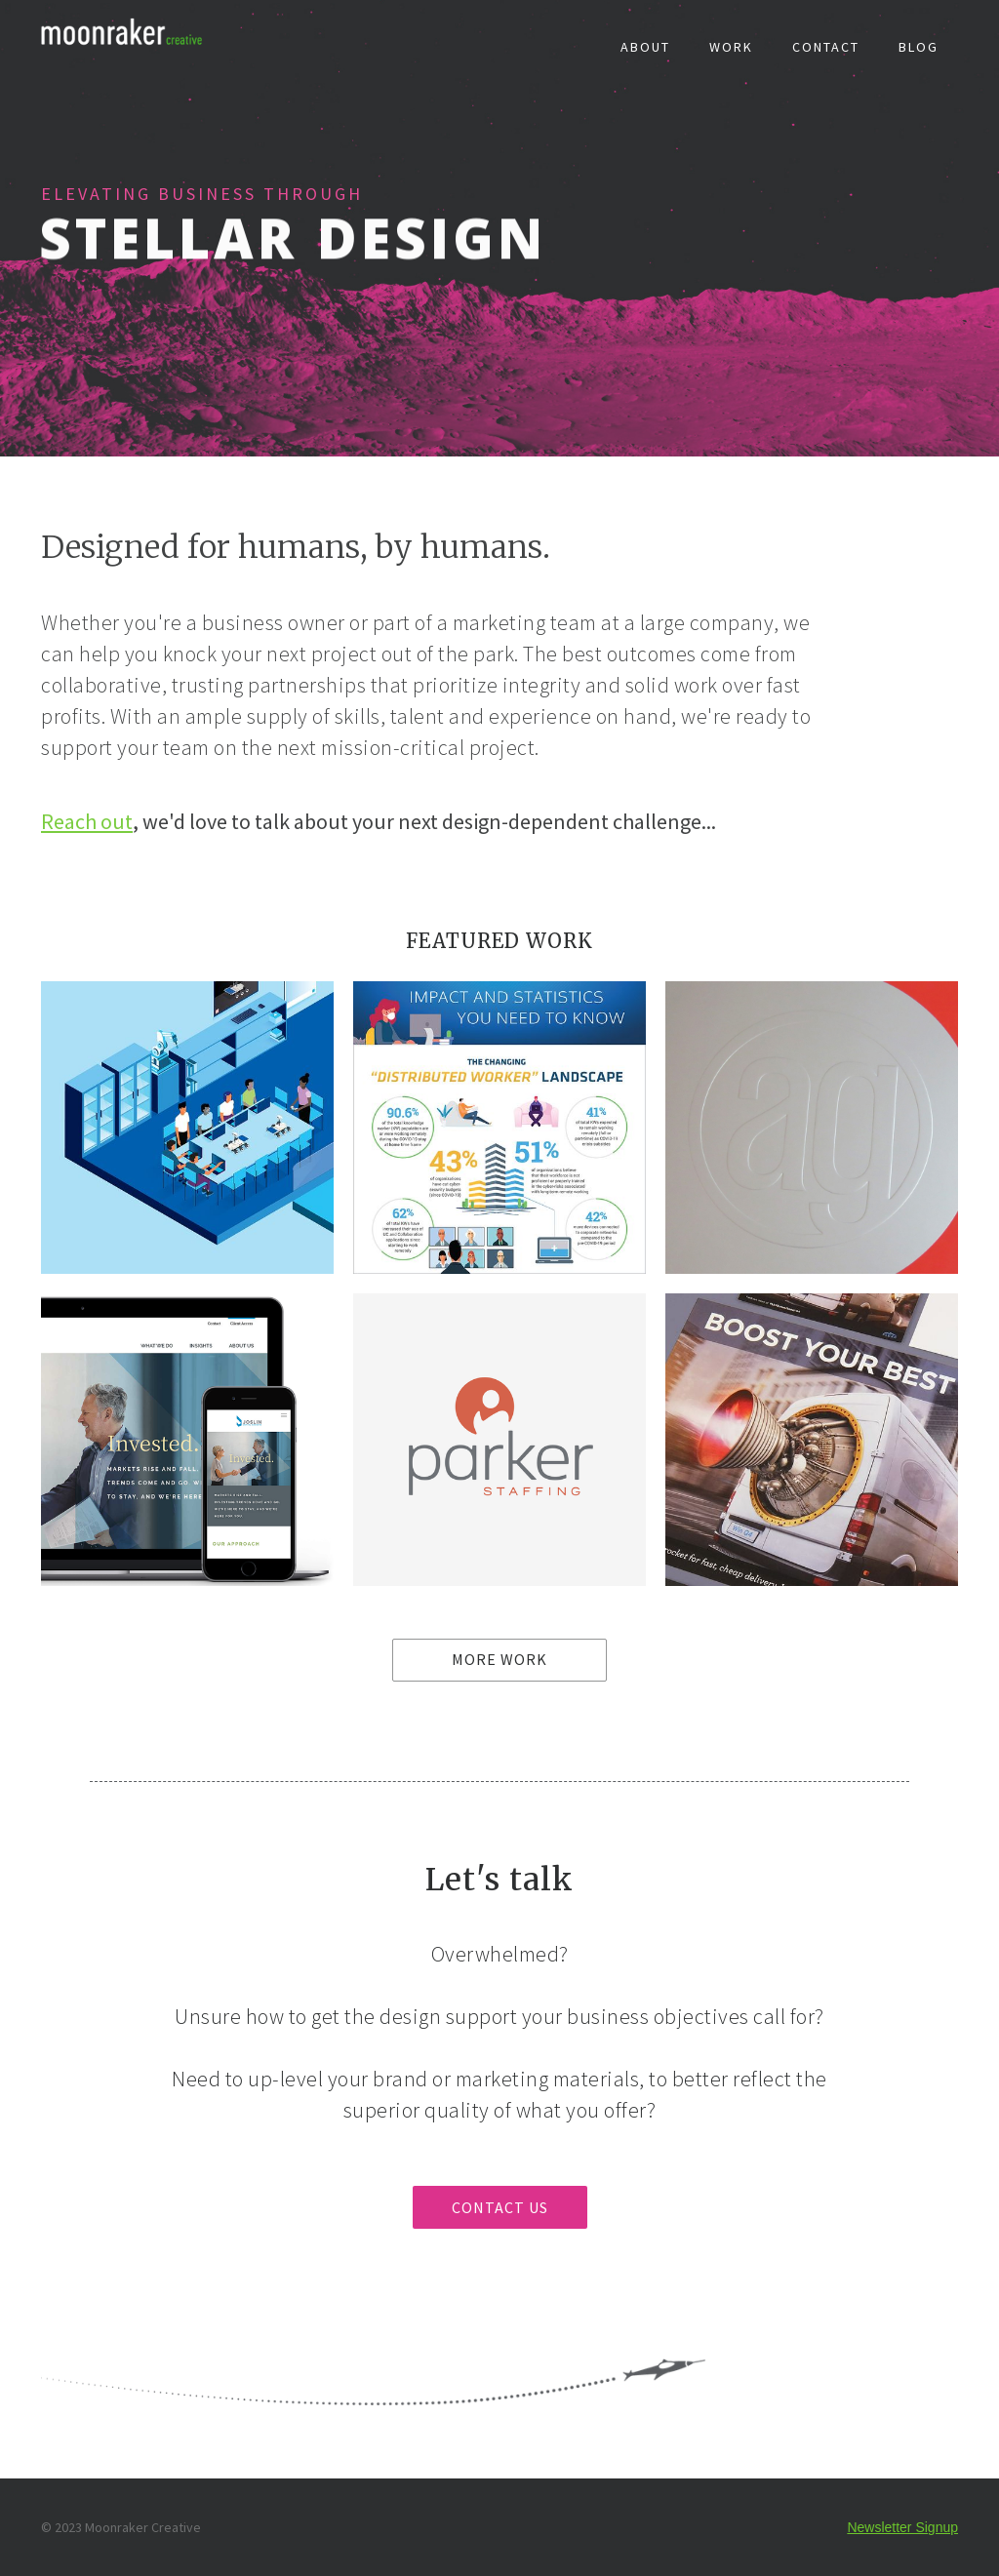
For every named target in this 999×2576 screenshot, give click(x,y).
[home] (128, 35)
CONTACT (825, 47)
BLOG (919, 47)
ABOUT (645, 47)
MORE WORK (499, 1659)
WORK (731, 47)
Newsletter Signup (902, 2527)
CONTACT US (500, 2207)
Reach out (87, 821)
